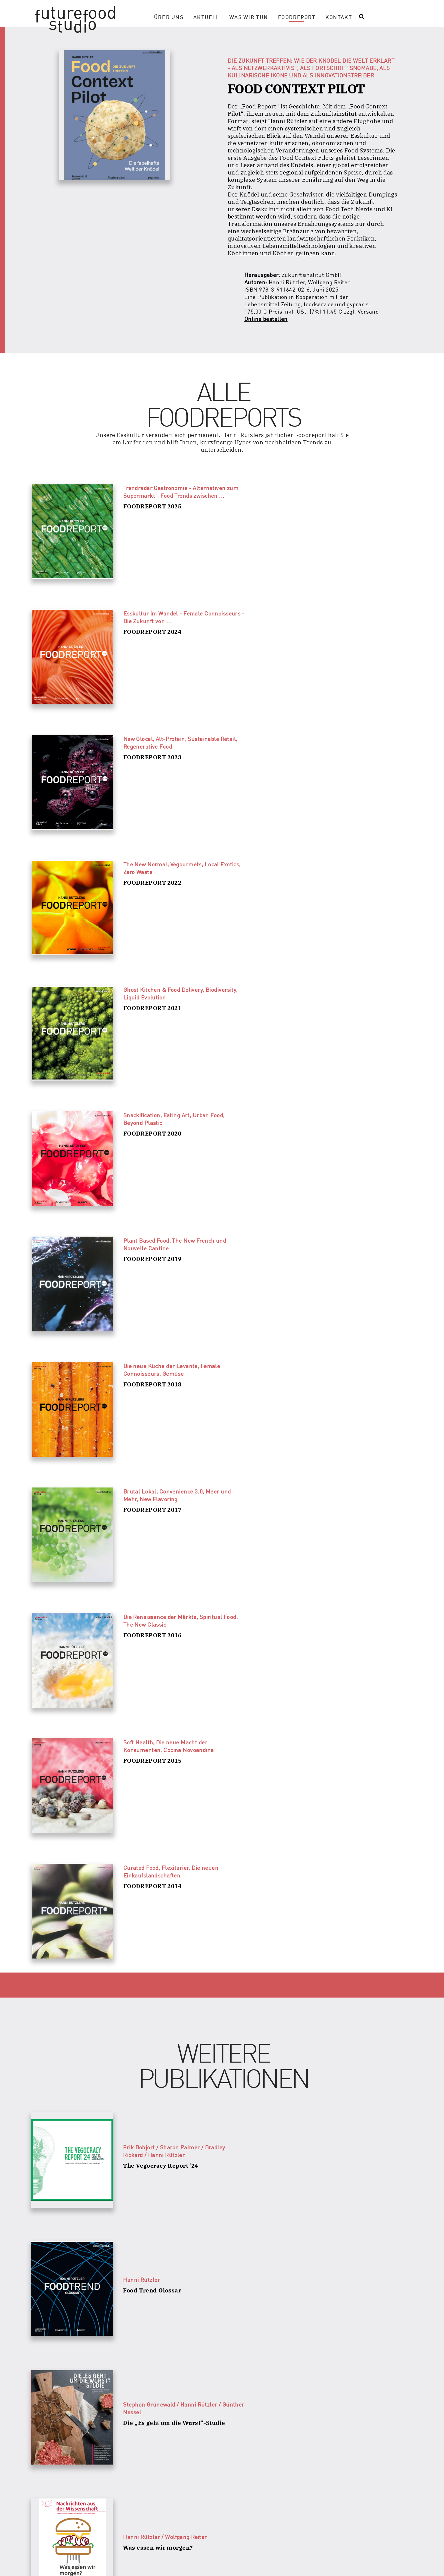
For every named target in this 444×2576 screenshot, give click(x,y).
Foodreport (296, 16)
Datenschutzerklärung (217, 2562)
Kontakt (338, 16)
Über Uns (168, 16)
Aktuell (206, 16)
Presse (158, 2562)
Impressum (280, 2562)
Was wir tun (248, 16)
